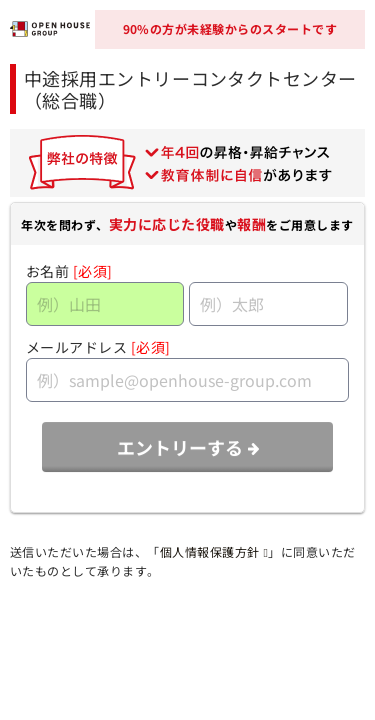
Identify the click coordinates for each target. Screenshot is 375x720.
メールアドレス (77, 347)
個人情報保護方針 (214, 551)
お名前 (48, 271)
